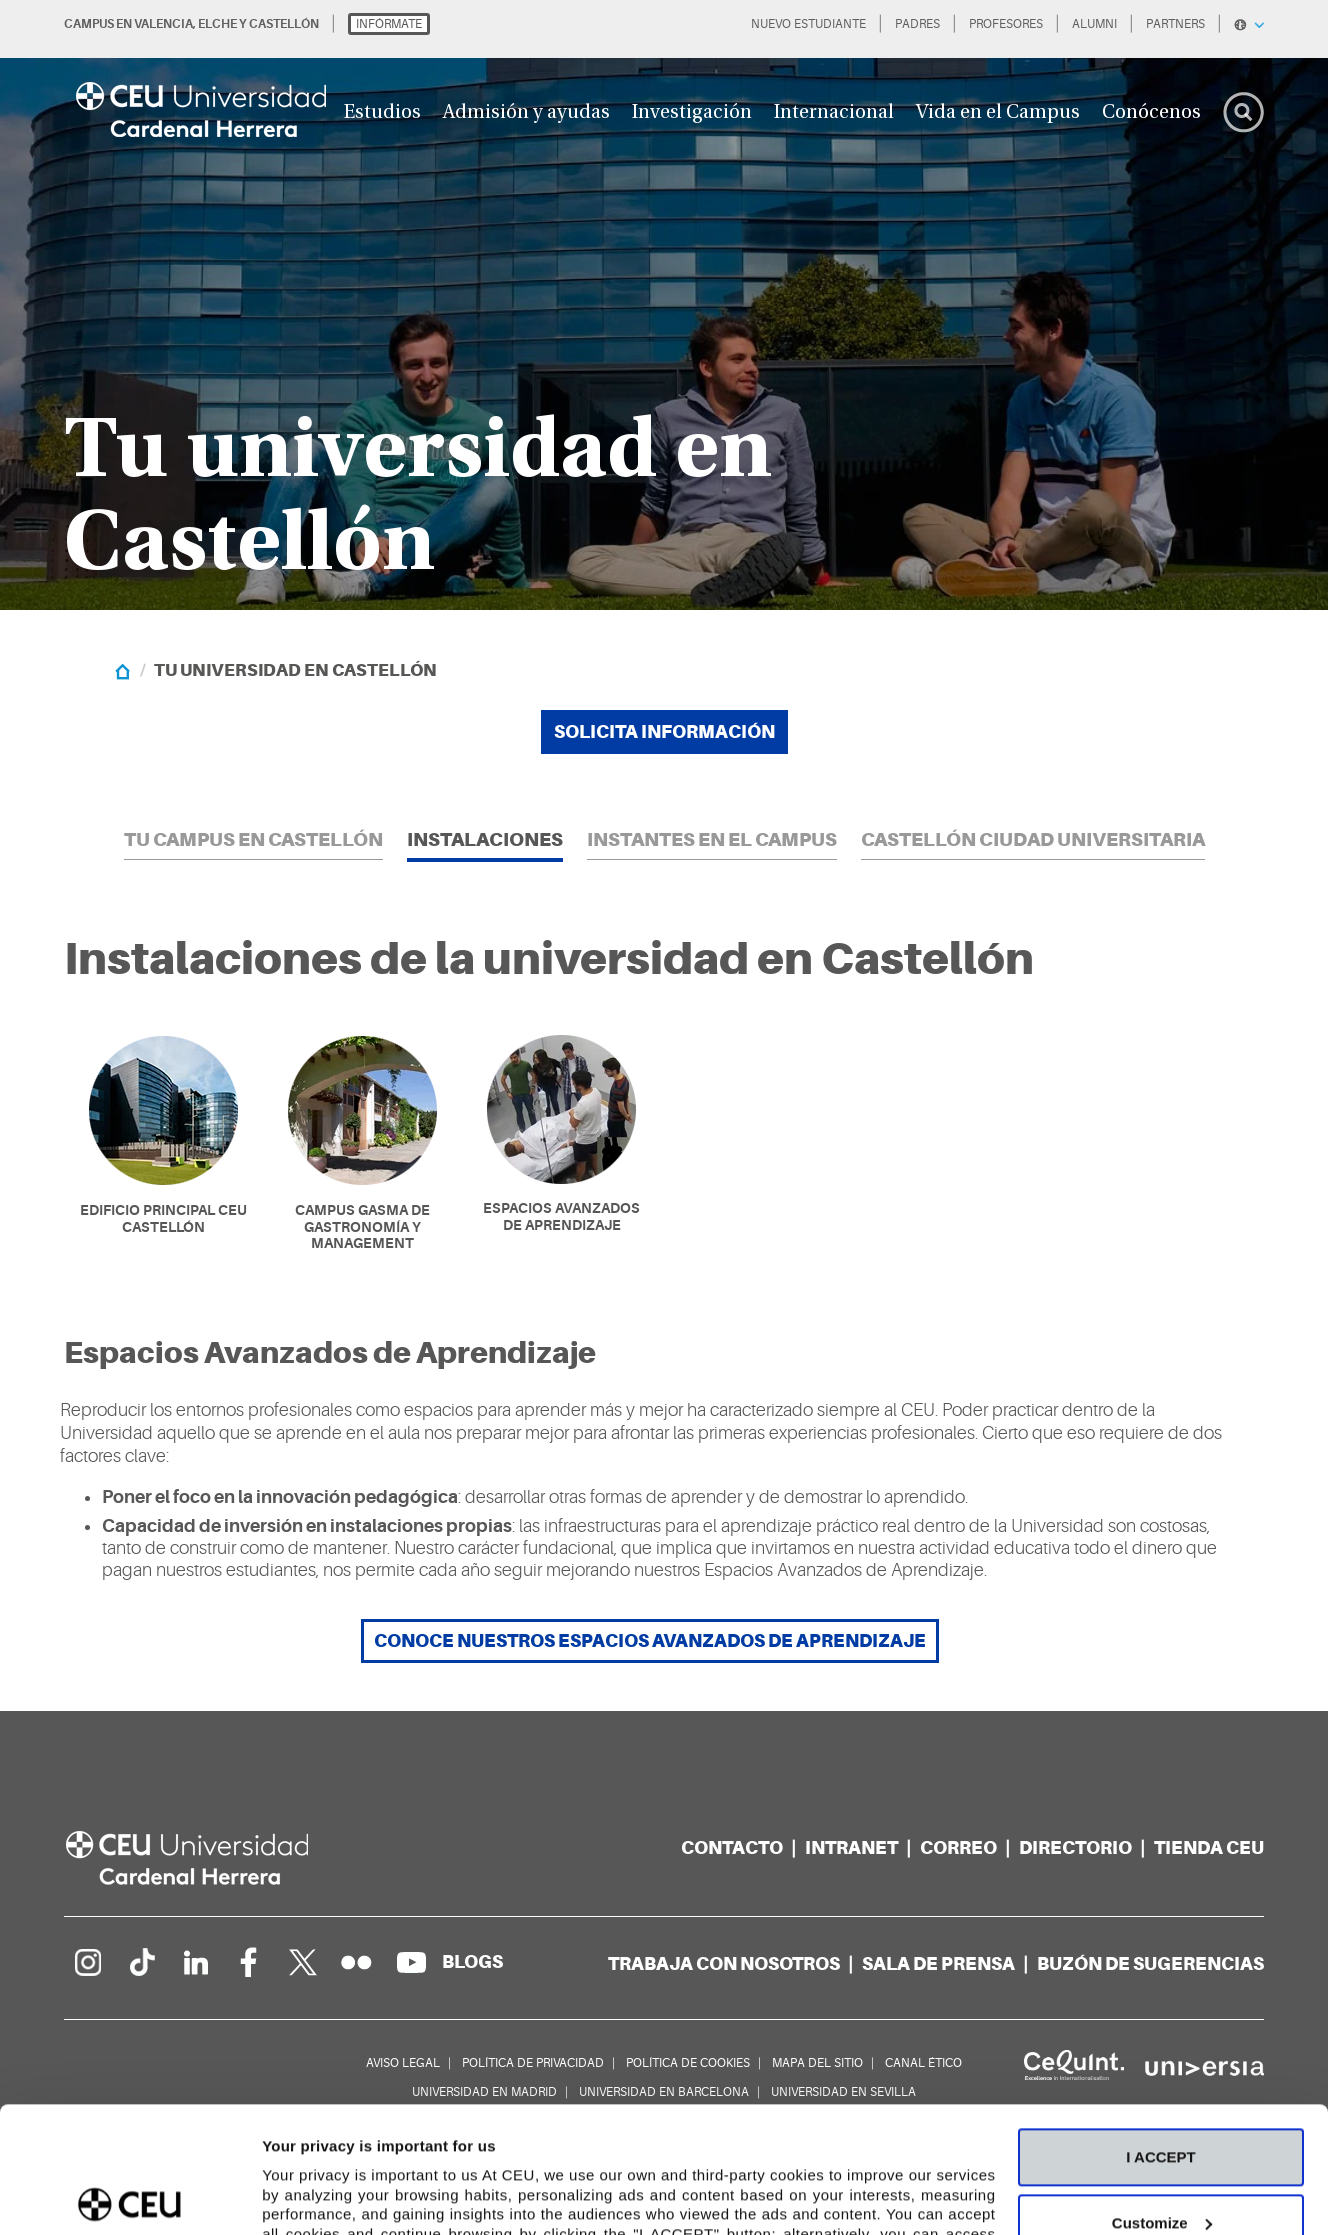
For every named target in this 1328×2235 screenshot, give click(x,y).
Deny (1161, 2157)
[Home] (122, 670)
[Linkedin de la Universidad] (195, 1962)
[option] (664, 305)
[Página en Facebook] (249, 1962)
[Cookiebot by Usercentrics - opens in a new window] (129, 2196)
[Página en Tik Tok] (141, 1962)
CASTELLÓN (284, 24)
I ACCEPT (1160, 2026)
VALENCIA (163, 24)
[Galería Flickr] (357, 1962)
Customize (1162, 2091)
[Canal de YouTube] (411, 1962)
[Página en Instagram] (87, 1962)
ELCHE (217, 24)
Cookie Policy (816, 2141)
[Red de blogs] (472, 1961)
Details (287, 2195)
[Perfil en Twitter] (303, 1962)
